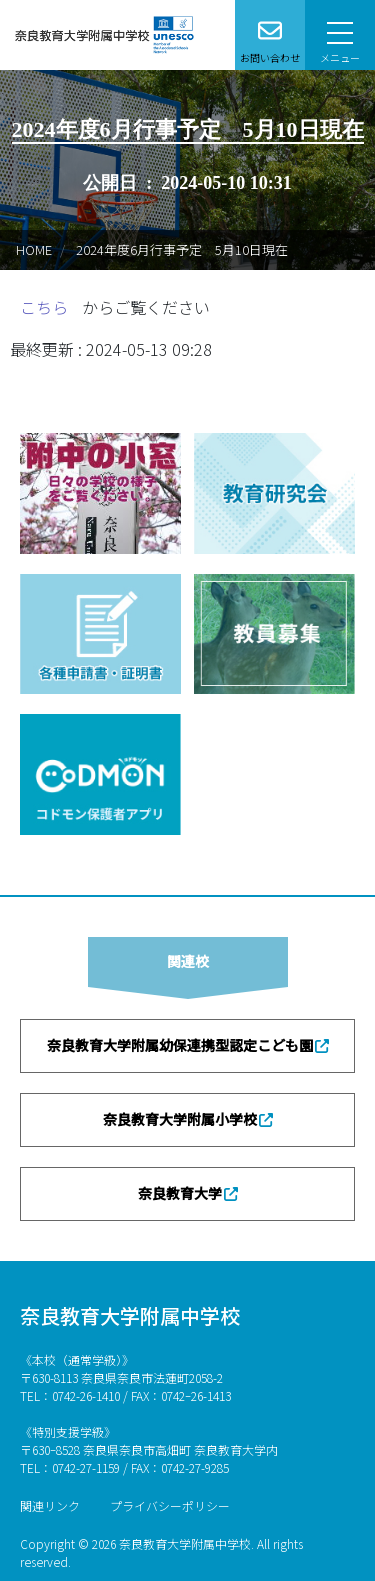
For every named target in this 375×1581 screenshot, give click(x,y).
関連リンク (50, 1505)
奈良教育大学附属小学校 (180, 1119)
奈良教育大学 (180, 1193)
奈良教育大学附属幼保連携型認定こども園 (180, 1045)
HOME (34, 249)
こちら (46, 307)
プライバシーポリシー (170, 1505)
